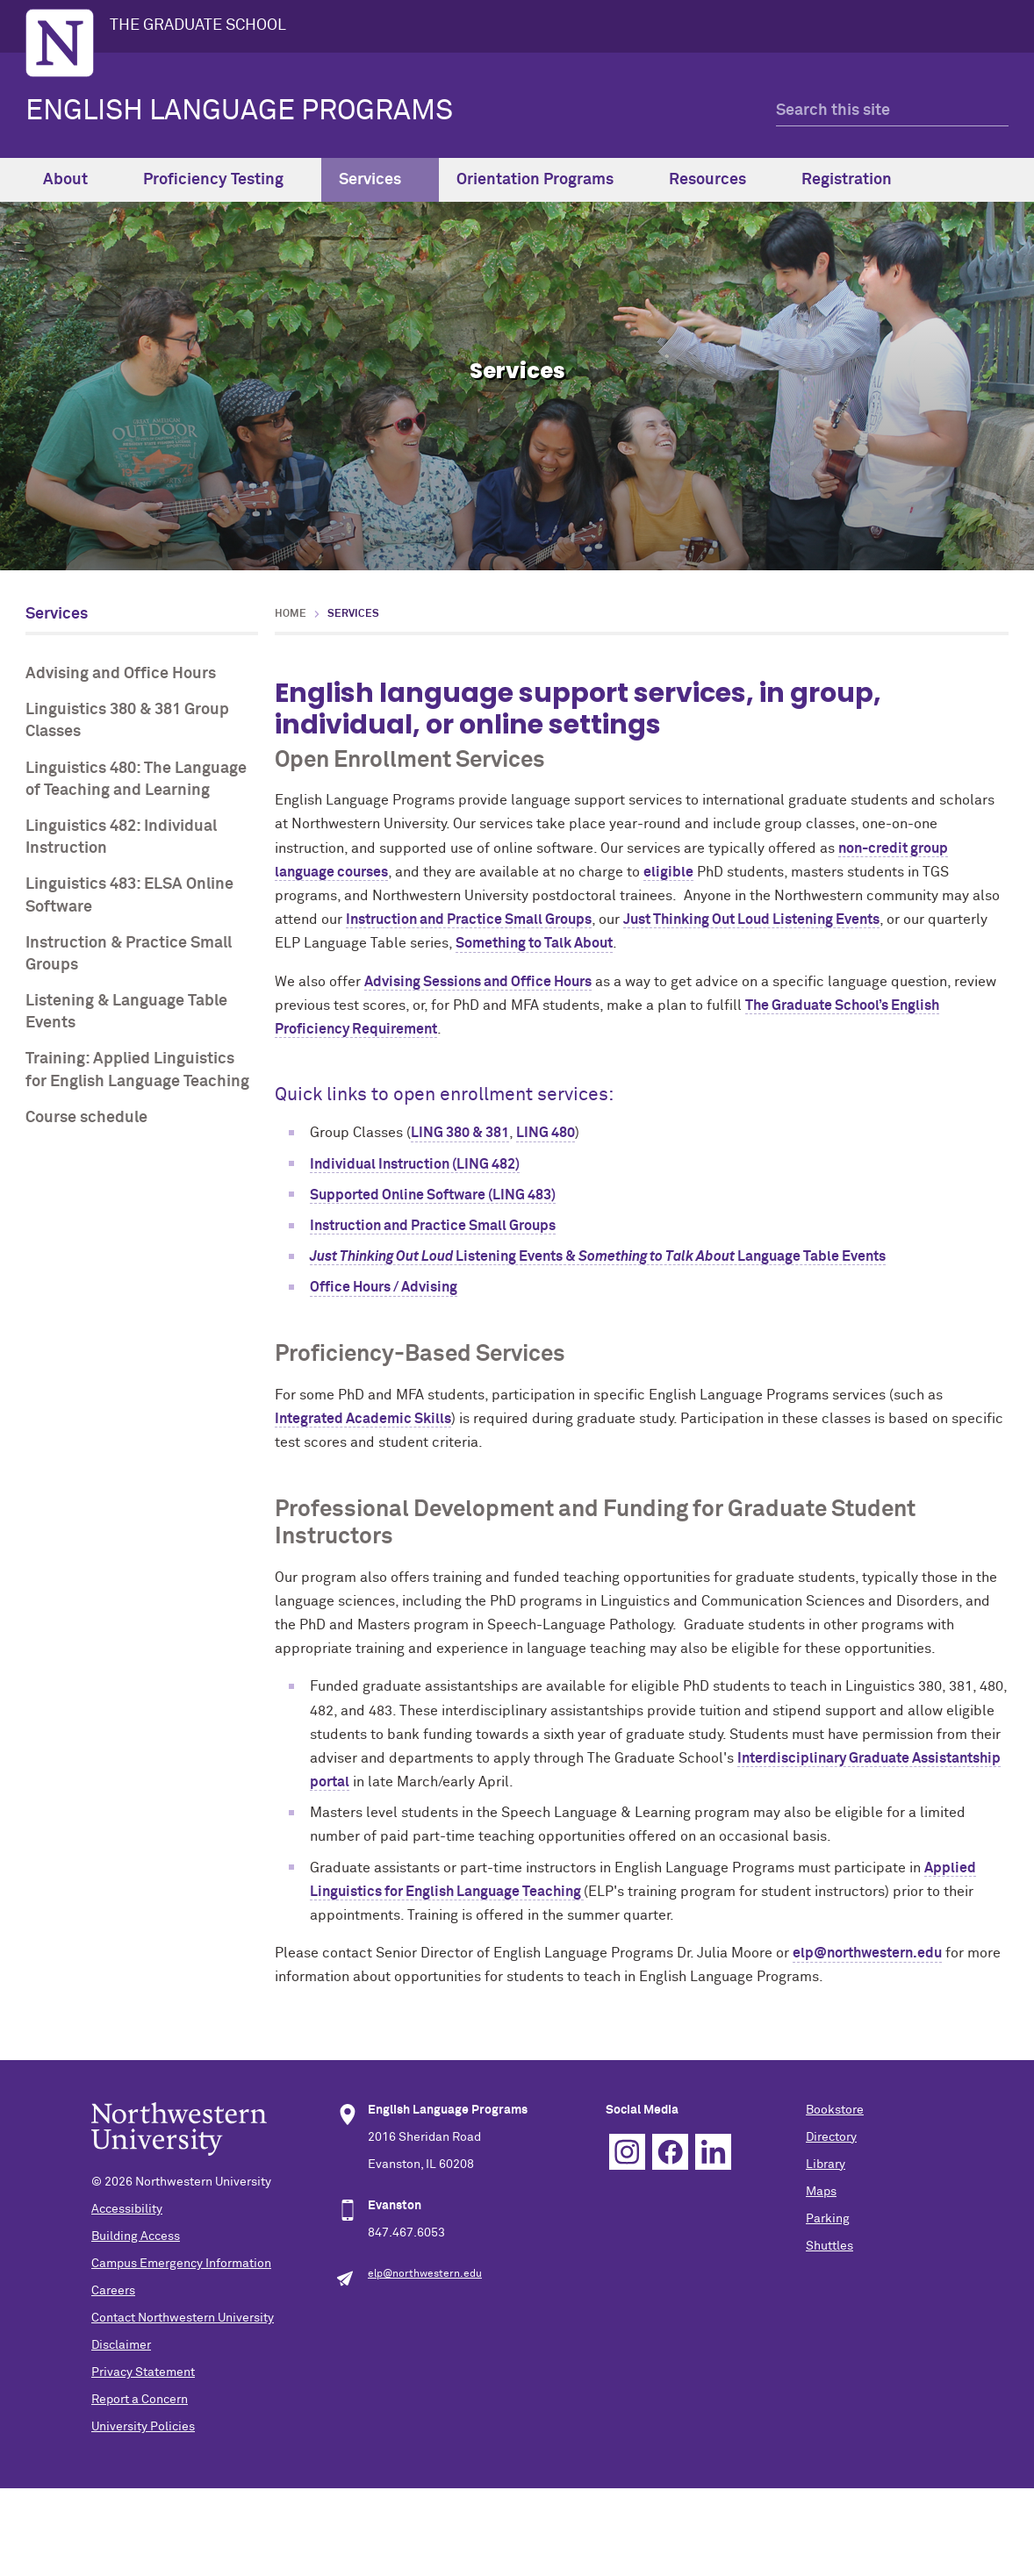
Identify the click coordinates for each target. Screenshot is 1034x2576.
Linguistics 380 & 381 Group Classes (127, 721)
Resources (717, 180)
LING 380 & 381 (460, 1133)
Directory (831, 2137)
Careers (113, 2291)
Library (825, 2164)
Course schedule (86, 1118)
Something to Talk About (534, 943)
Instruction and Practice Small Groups (469, 919)
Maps (821, 2192)
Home (290, 614)
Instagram (627, 2152)
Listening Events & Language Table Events (598, 1256)
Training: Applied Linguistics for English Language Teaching (137, 1070)
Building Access (135, 2236)
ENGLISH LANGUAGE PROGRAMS (239, 111)
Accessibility (126, 2209)
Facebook (670, 2152)
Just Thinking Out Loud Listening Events (751, 919)
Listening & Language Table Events (126, 1012)
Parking (828, 2219)
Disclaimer (121, 2345)
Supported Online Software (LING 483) (433, 1195)
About (75, 180)
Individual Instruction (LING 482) (415, 1164)
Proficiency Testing (223, 180)
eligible (668, 872)
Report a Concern (139, 2400)
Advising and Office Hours (120, 674)
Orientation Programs (545, 180)
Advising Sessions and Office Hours (478, 982)
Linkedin (713, 2152)
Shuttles (829, 2246)
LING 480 (545, 1133)
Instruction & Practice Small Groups (128, 954)
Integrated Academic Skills (363, 1419)
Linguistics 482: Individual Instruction (121, 837)
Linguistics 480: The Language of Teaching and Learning (136, 779)
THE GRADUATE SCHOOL (198, 25)
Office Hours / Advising (383, 1287)
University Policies (143, 2427)
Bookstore (835, 2110)
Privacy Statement (143, 2372)
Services (380, 180)
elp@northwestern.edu (867, 1953)
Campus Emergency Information (181, 2264)
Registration (856, 180)
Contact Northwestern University (182, 2318)
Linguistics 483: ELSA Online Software (129, 895)
